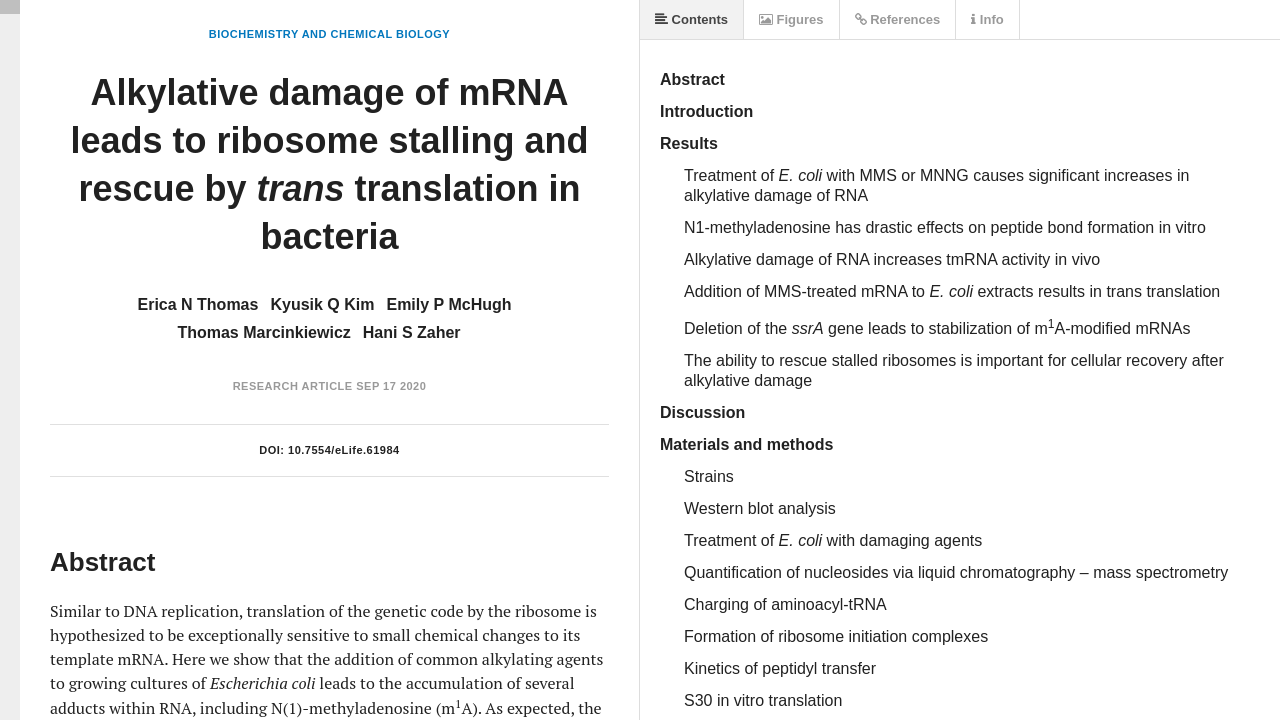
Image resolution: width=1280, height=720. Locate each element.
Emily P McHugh (448, 304)
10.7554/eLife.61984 (344, 450)
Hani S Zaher (412, 332)
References (898, 19)
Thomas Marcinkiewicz (263, 332)
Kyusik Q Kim (322, 304)
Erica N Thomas (197, 304)
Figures (791, 19)
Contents (691, 19)
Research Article (293, 386)
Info (987, 19)
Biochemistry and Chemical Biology (329, 34)
